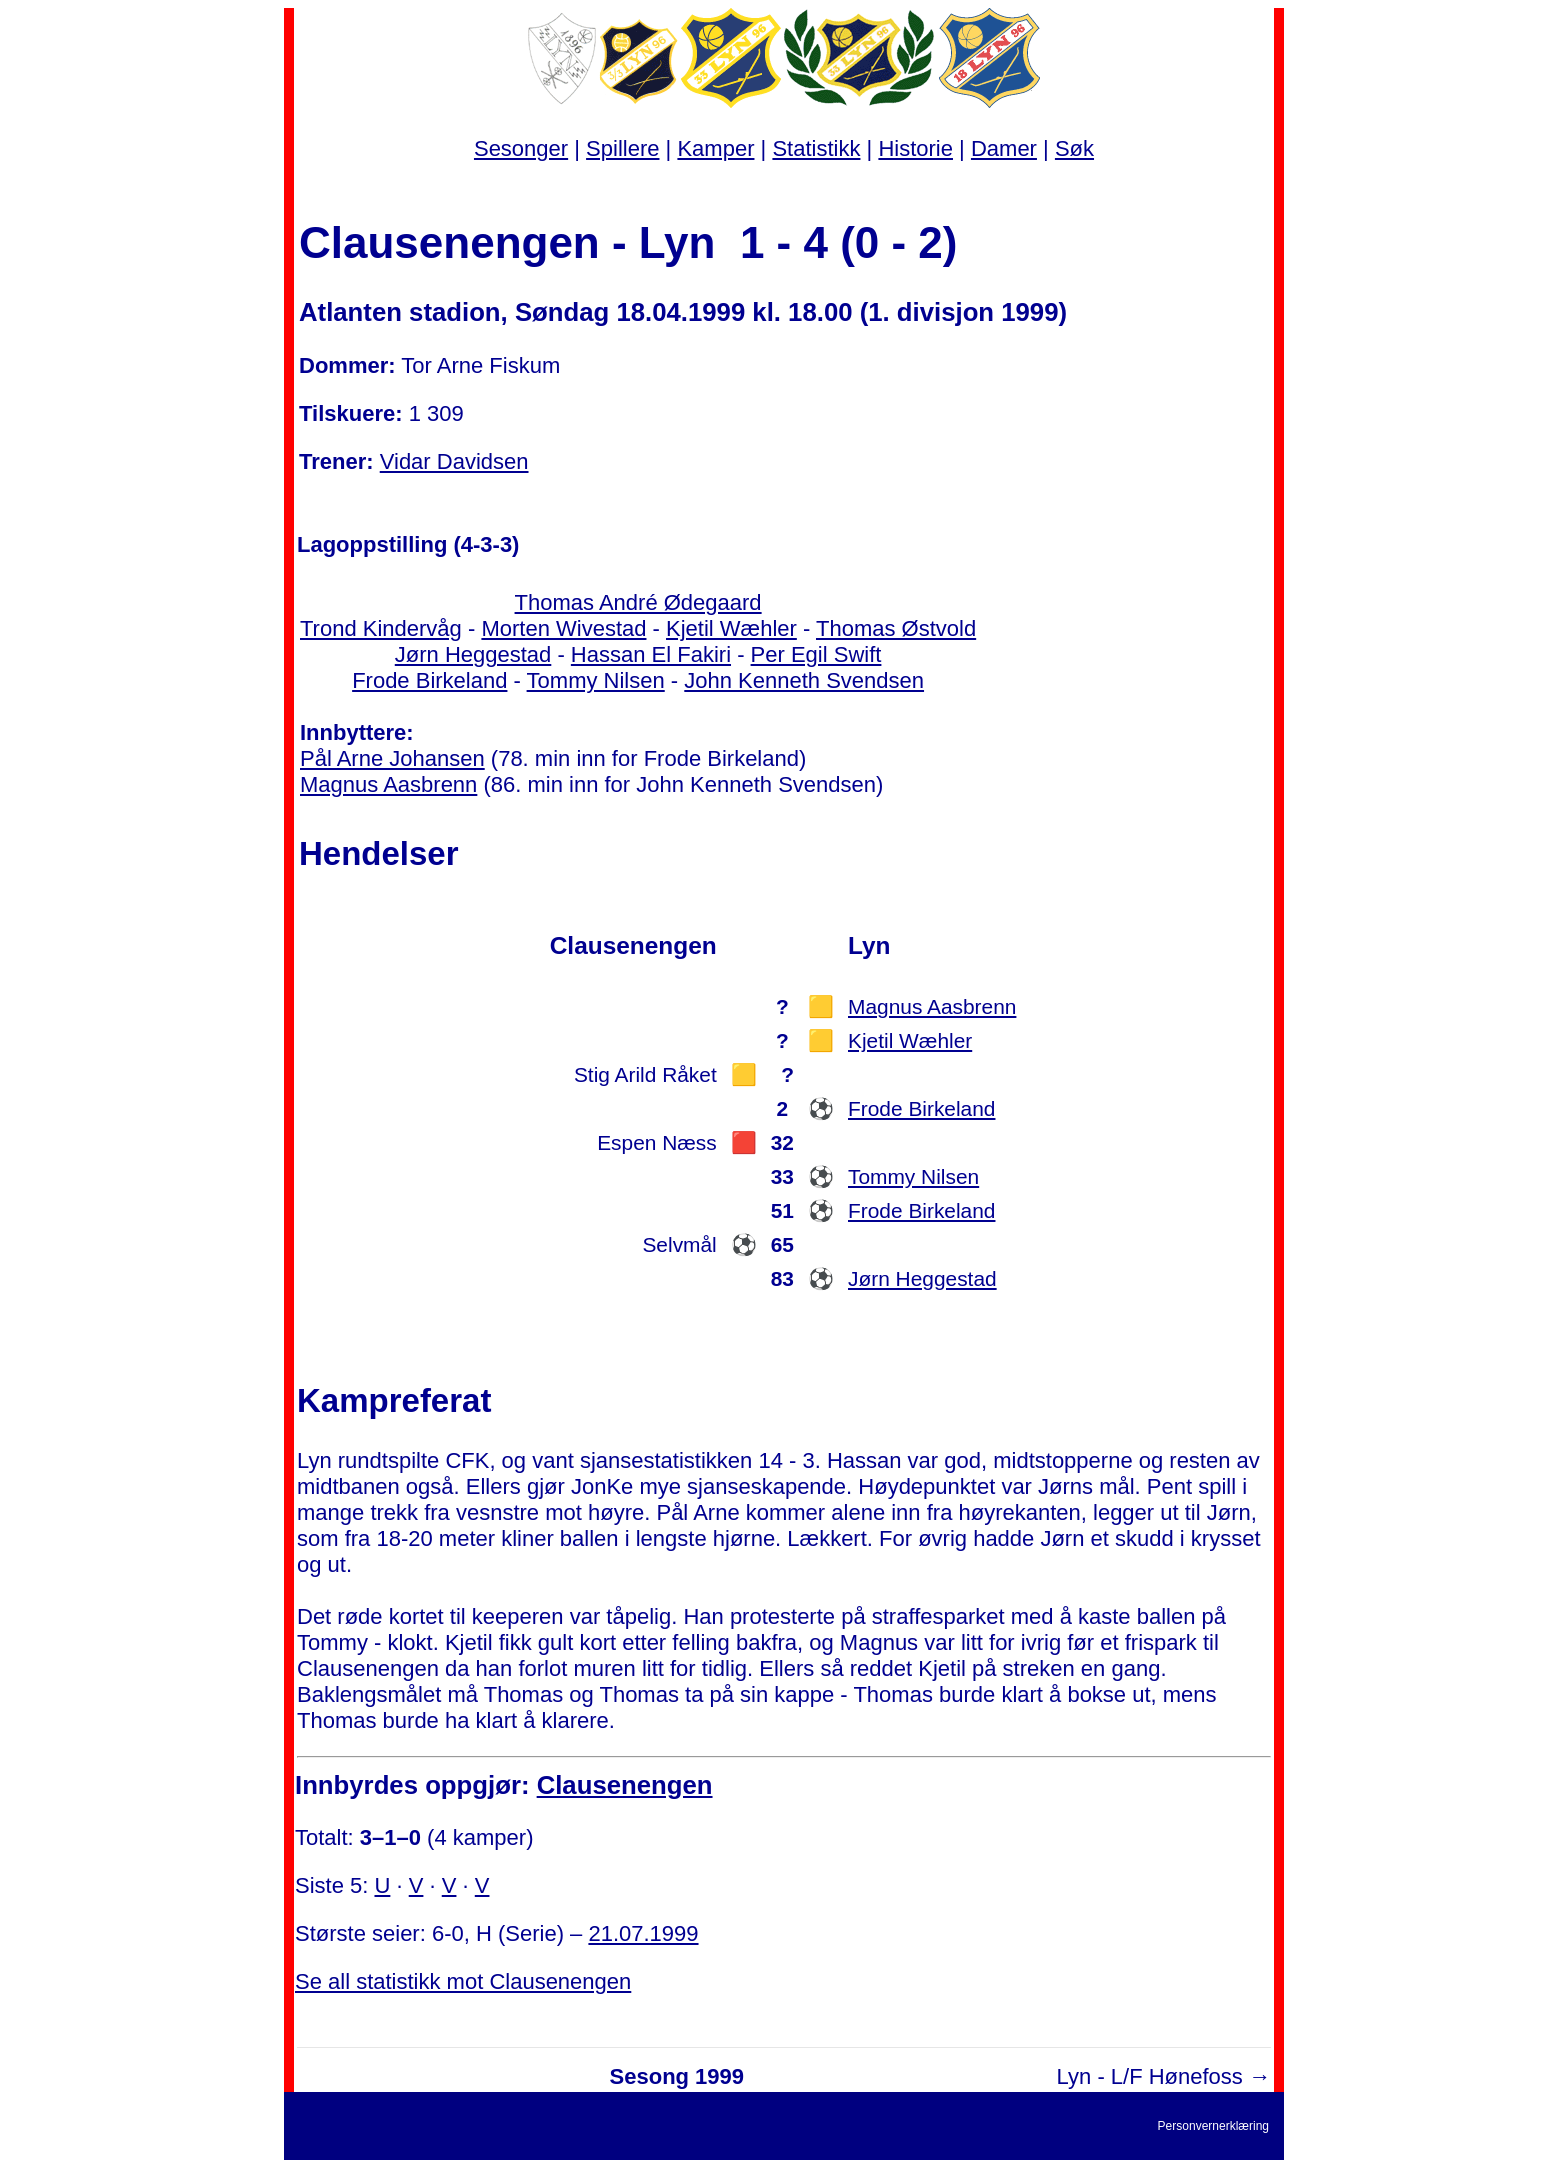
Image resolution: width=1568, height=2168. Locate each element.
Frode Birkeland (429, 680)
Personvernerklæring (1213, 2126)
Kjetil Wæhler (731, 628)
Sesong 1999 (677, 2076)
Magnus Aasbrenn (388, 784)
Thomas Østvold (896, 628)
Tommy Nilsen (596, 680)
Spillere (622, 148)
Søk (1074, 148)
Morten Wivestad (563, 628)
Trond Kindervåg (381, 628)
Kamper (715, 148)
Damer (1004, 148)
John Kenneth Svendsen (804, 680)
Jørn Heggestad (473, 654)
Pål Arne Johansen (392, 758)
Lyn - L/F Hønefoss (1150, 2076)
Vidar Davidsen (454, 461)
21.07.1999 (643, 1933)
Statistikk (816, 148)
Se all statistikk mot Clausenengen (463, 1981)
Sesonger (521, 148)
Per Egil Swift (816, 654)
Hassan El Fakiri (651, 654)
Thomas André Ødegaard (638, 602)
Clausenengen (625, 1785)
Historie (915, 148)
